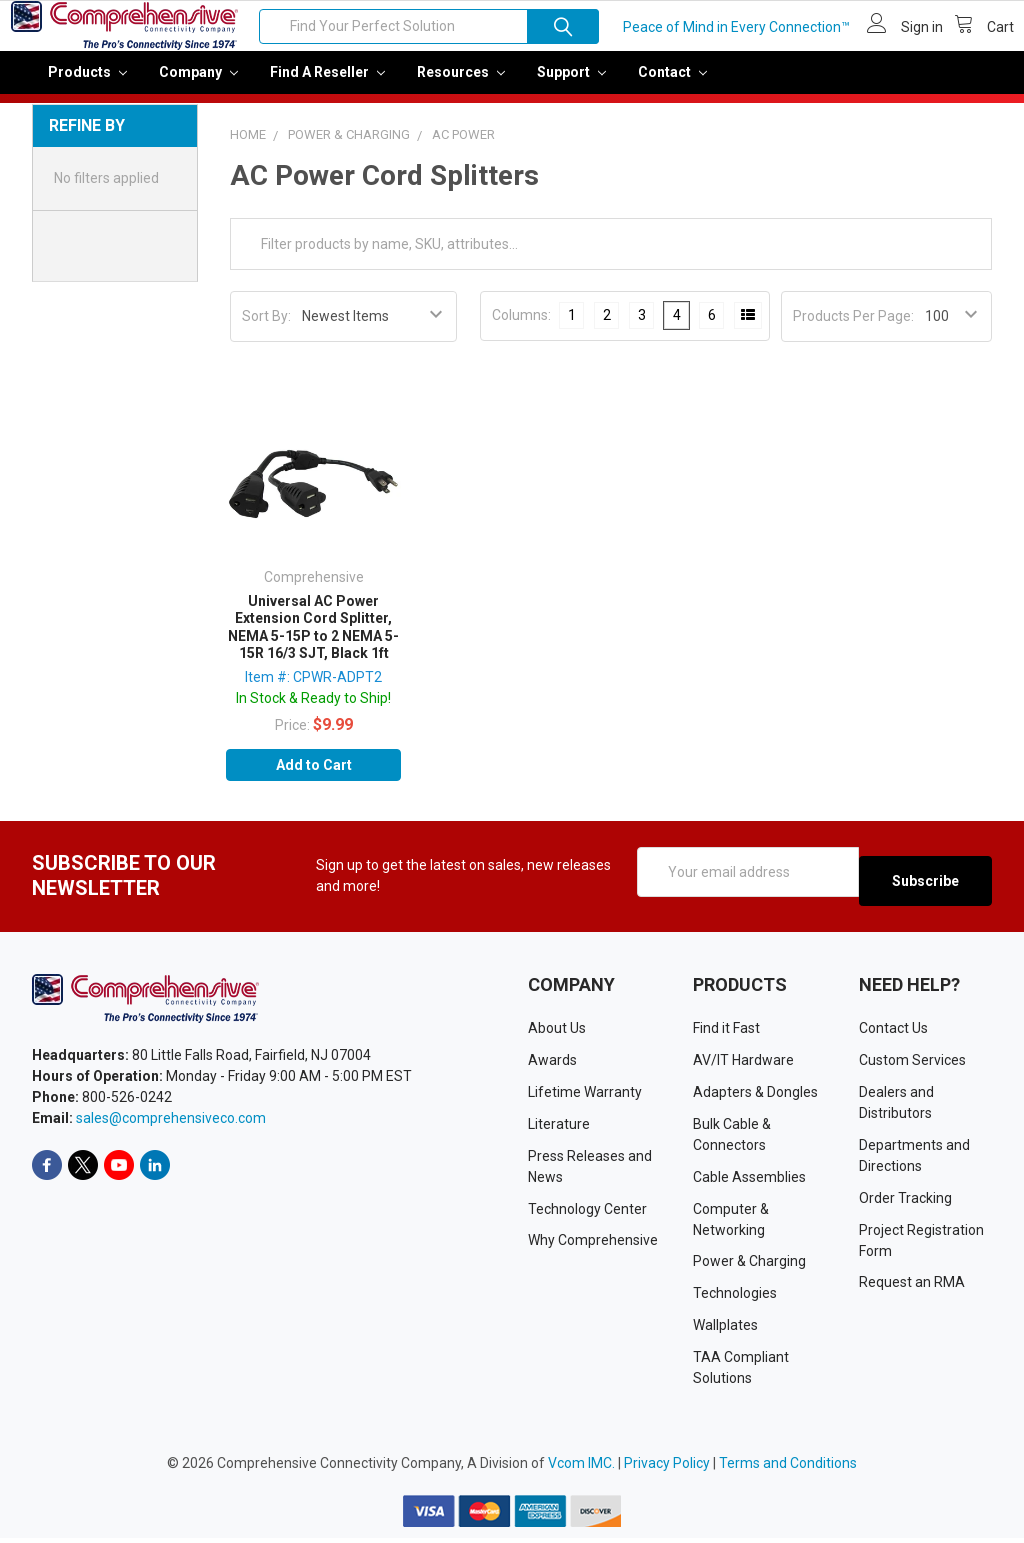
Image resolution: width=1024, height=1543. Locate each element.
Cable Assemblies (749, 1181)
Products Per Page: (853, 330)
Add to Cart (314, 779)
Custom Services (912, 1064)
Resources (461, 86)
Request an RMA (912, 1287)
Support (571, 86)
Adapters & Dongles (755, 1096)
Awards (552, 1064)
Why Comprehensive (593, 1245)
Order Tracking (905, 1202)
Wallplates (725, 1330)
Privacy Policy (667, 1468)
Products (87, 86)
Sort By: (266, 330)
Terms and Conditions (788, 1468)
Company (198, 86)
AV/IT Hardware (743, 1064)
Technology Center (587, 1213)
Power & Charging (749, 1266)
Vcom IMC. (581, 1468)
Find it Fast (726, 1032)
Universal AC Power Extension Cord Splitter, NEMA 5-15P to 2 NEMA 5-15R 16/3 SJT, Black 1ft (313, 641)
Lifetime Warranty (585, 1096)
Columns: (521, 329)
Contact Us (893, 1032)
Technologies (735, 1298)
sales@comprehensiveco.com (171, 1123)
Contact (672, 86)
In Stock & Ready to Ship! (313, 712)
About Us (557, 1032)
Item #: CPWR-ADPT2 (313, 691)
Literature (559, 1128)
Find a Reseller (327, 86)
